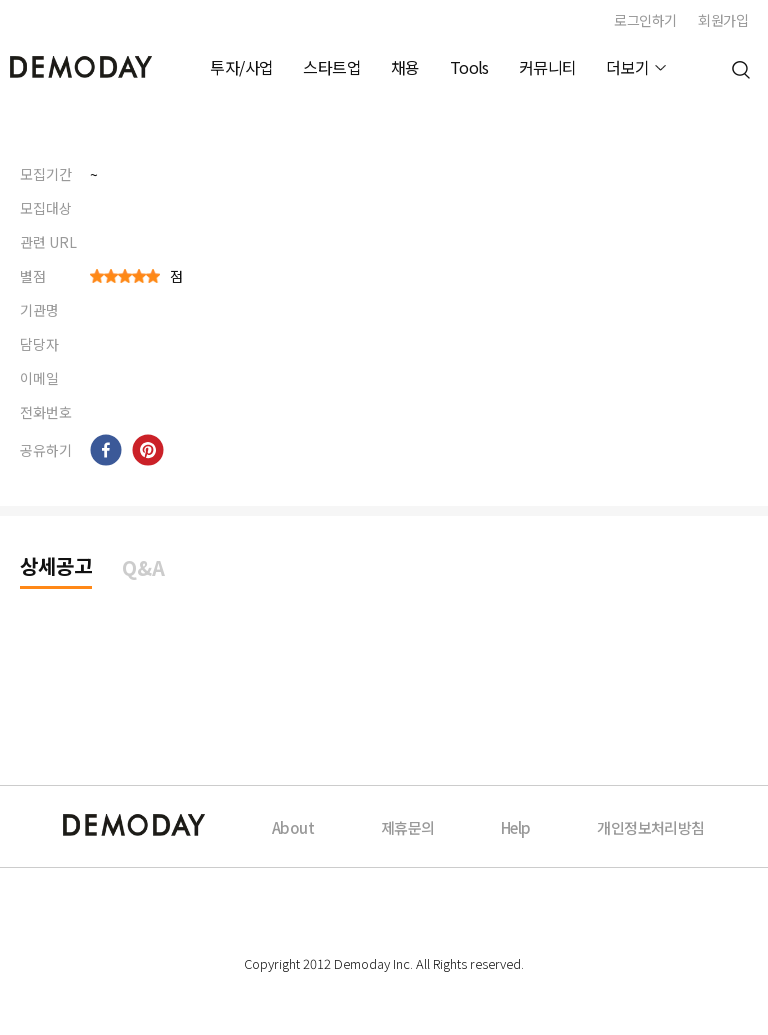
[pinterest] (148, 450)
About (293, 827)
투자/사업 (241, 67)
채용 (405, 67)
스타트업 (332, 67)
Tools (469, 67)
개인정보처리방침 (650, 827)
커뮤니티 (548, 67)
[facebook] (106, 450)
